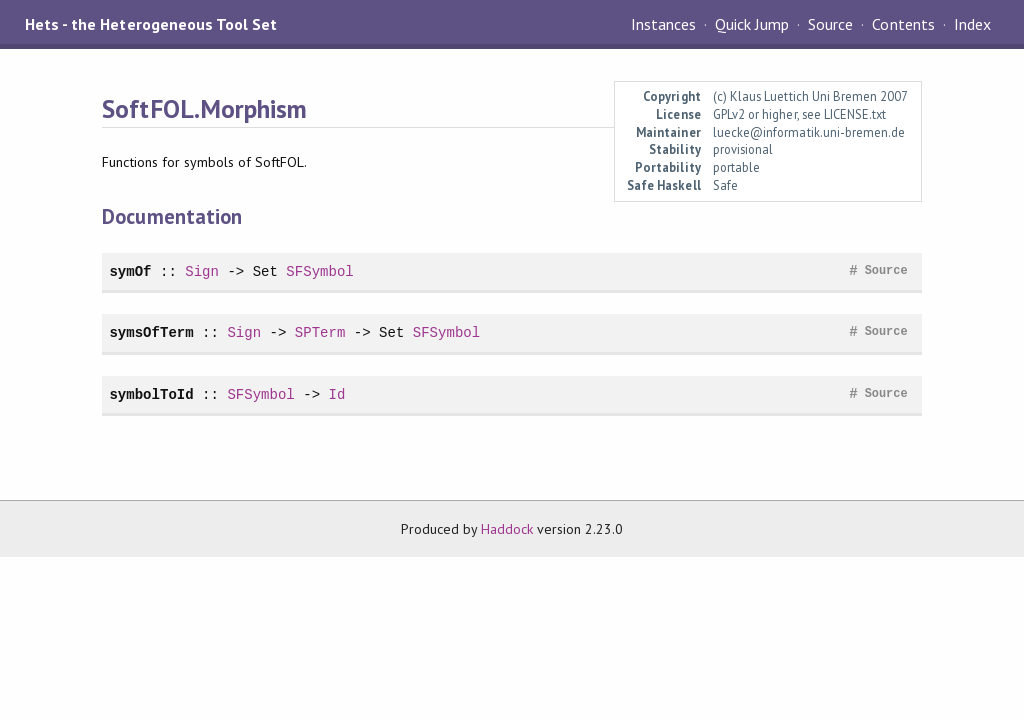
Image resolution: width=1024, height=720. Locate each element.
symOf (130, 271)
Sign (202, 271)
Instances (663, 24)
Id (336, 394)
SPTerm (320, 332)
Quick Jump (752, 24)
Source (830, 24)
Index (972, 24)
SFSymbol (319, 271)
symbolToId (151, 394)
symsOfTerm (151, 332)
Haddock (507, 529)
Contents (903, 24)
